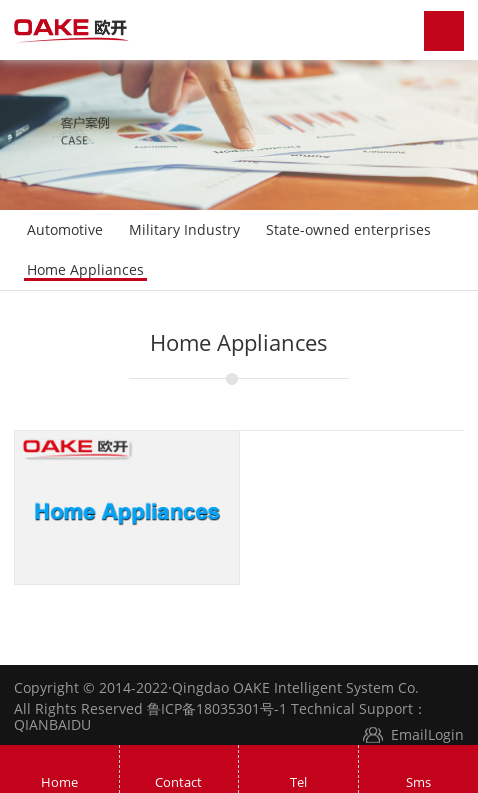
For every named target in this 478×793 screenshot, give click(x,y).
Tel (298, 782)
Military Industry (184, 229)
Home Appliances (85, 269)
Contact (178, 782)
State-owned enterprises (348, 229)
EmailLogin (427, 734)
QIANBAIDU (52, 724)
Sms (418, 782)
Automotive (65, 229)
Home (59, 782)
